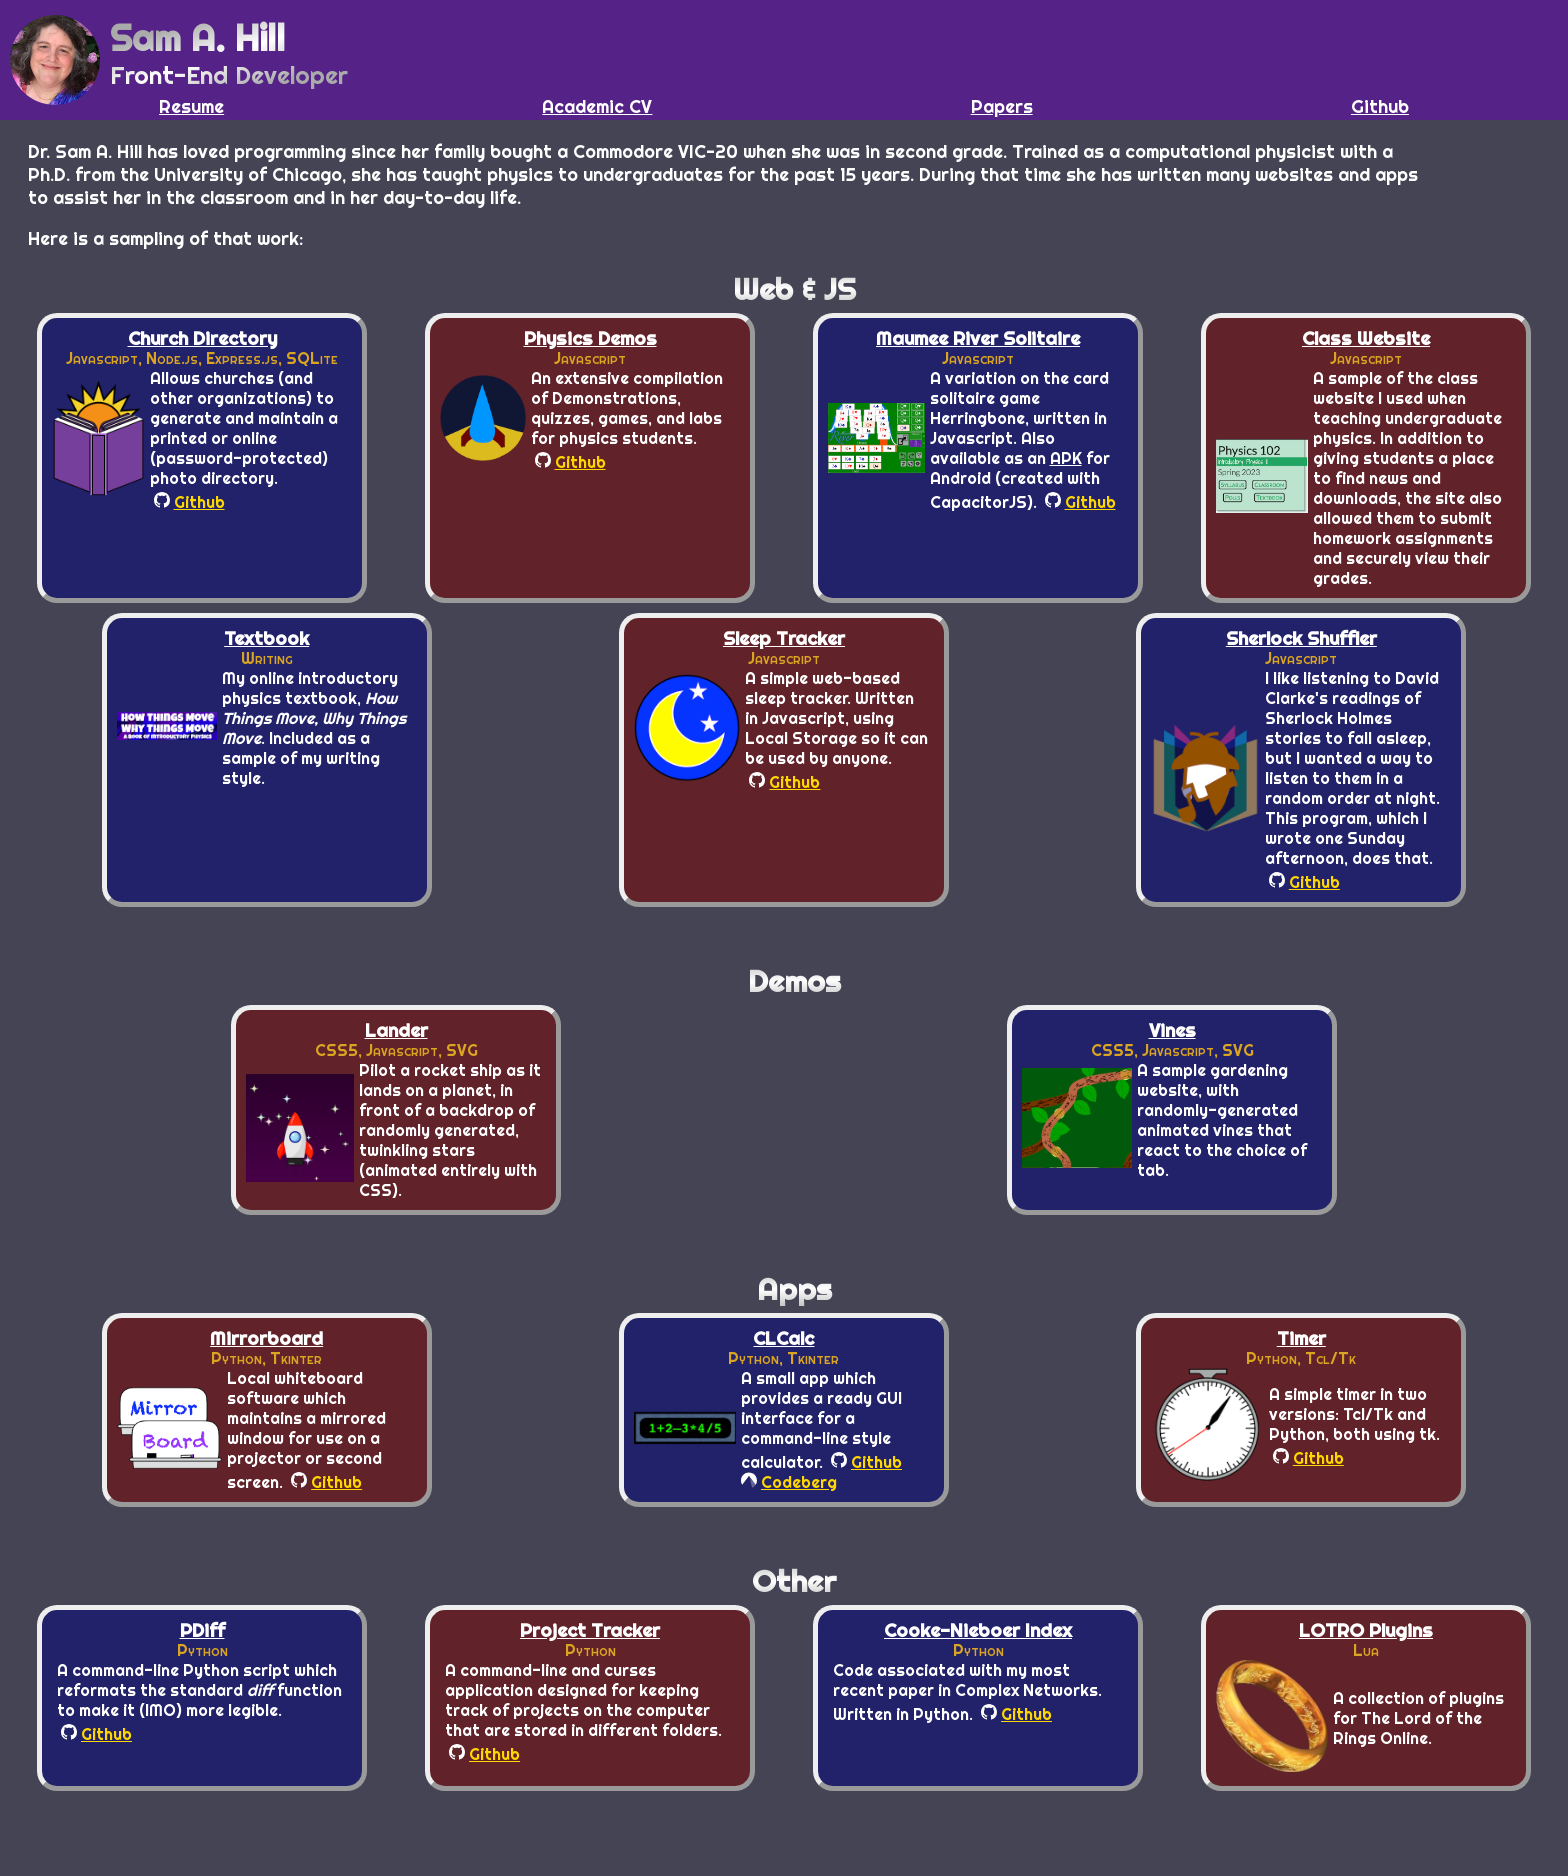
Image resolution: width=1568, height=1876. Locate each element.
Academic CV (597, 106)
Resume (191, 106)
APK (1066, 458)
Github (1380, 106)
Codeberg (789, 1482)
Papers (1002, 106)
